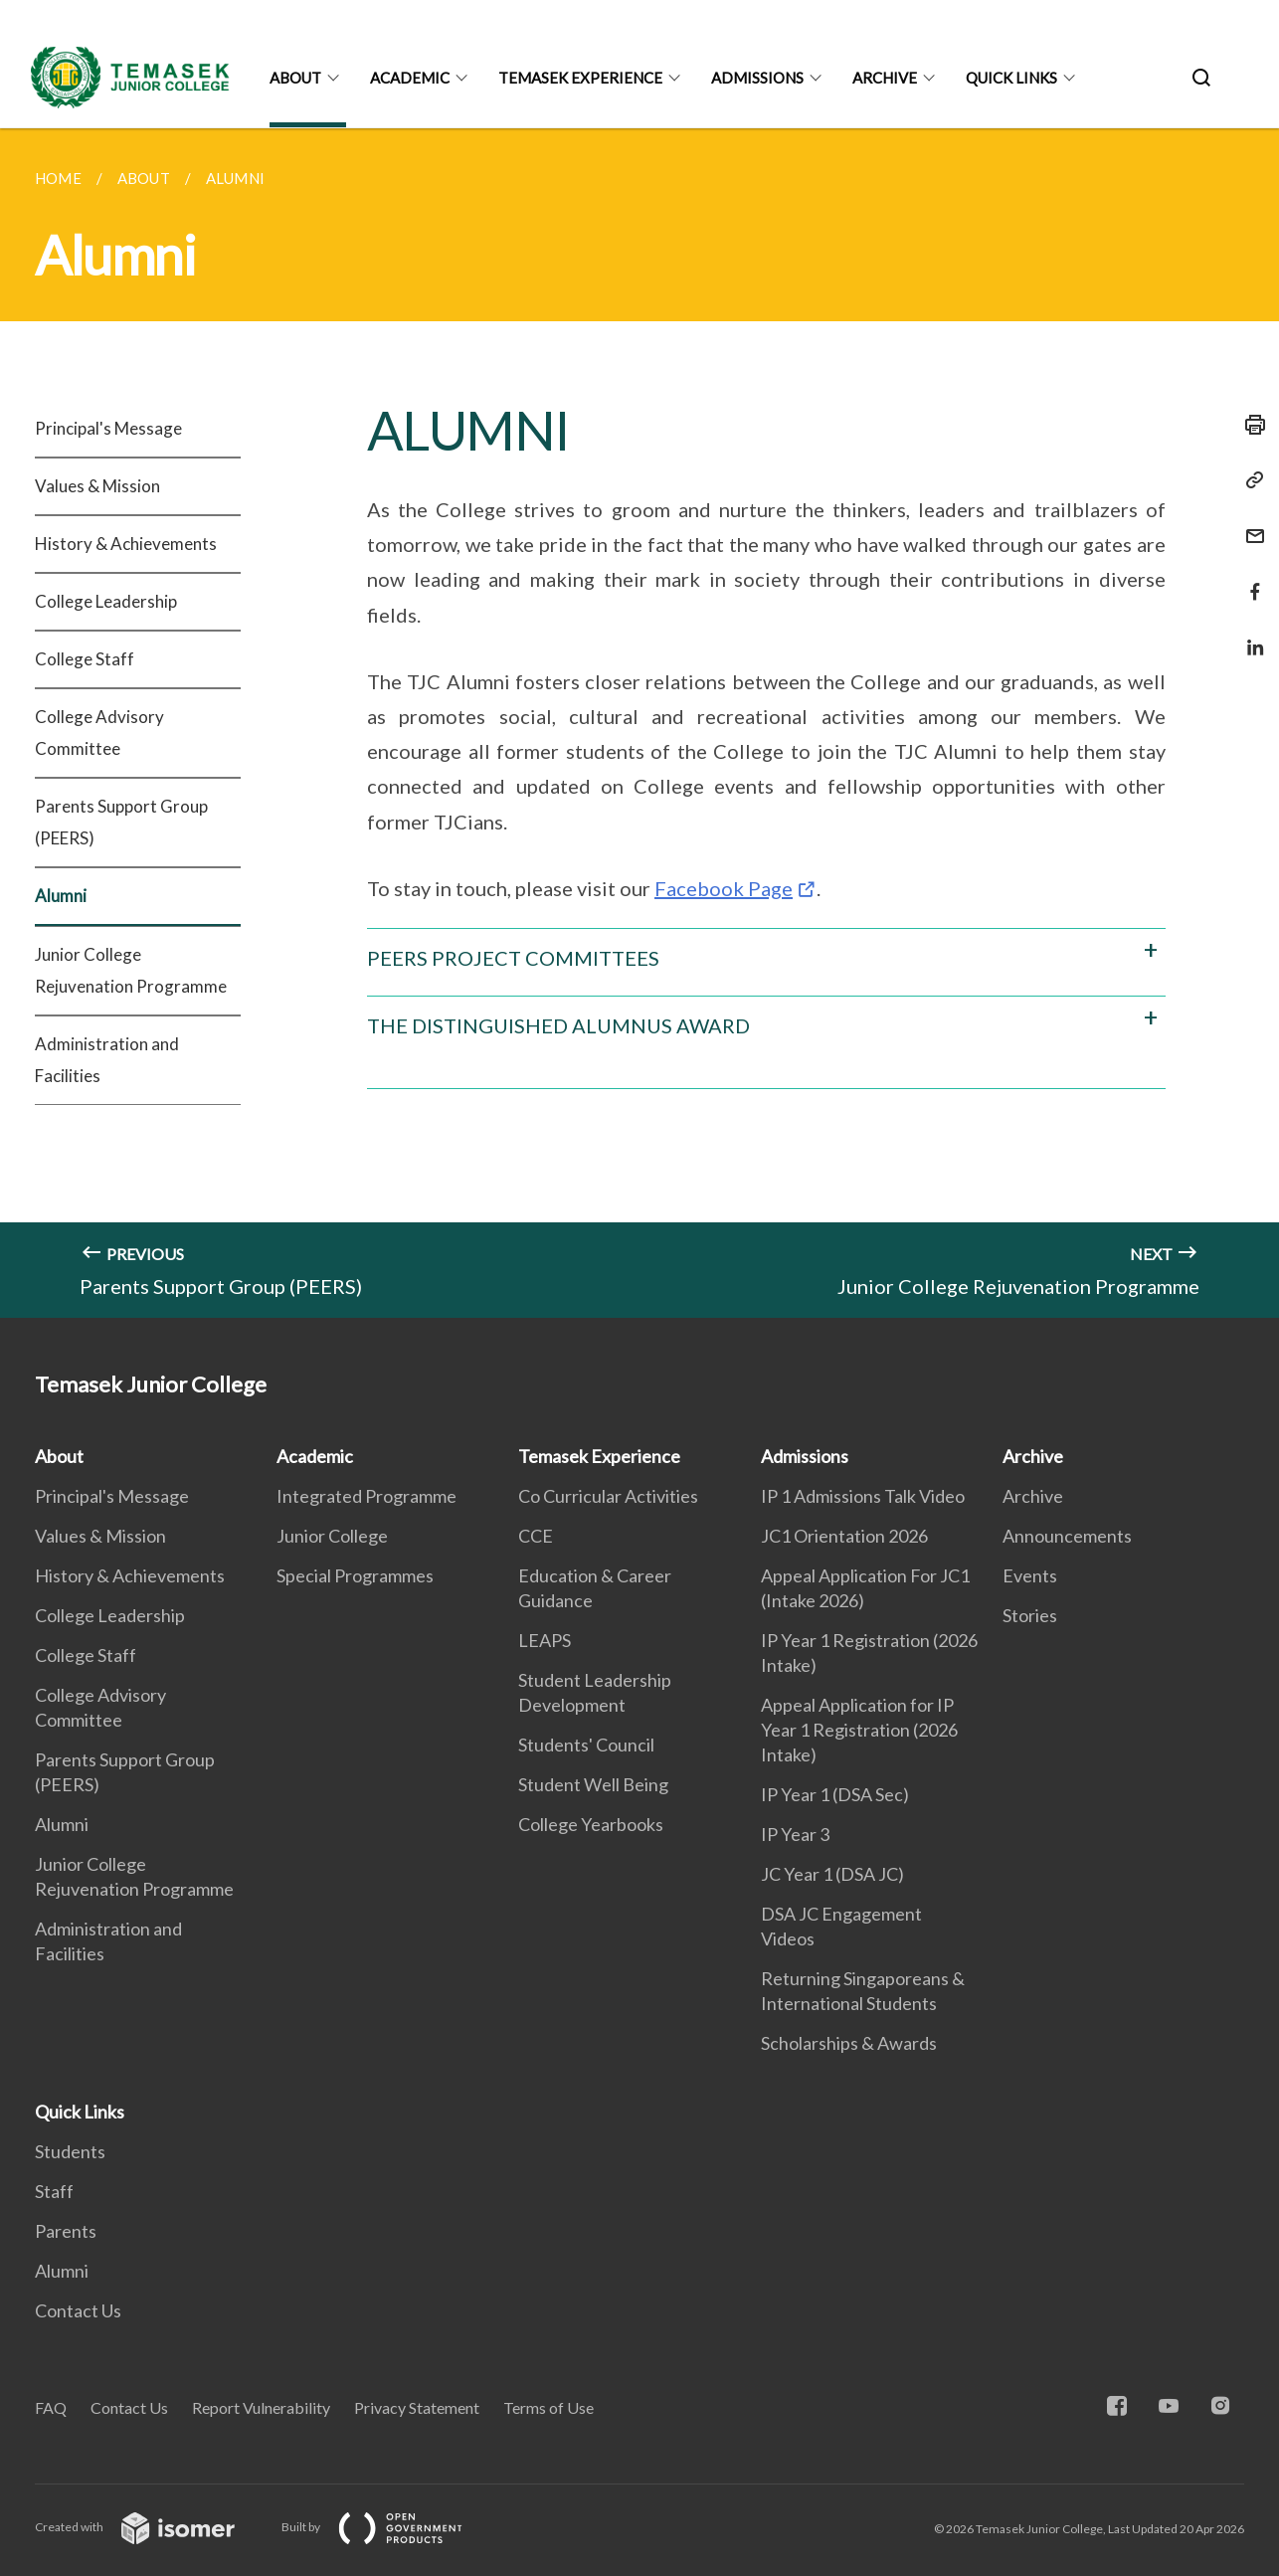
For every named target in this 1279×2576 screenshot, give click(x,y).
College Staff (84, 658)
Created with (151, 2526)
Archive (884, 78)
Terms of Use (548, 2407)
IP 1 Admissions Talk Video (863, 1496)
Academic (410, 78)
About (295, 78)
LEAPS (544, 1640)
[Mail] (1249, 523)
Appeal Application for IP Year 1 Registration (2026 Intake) (859, 1729)
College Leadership (106, 601)
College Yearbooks (590, 1824)
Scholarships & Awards (849, 2043)
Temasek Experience (580, 78)
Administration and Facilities (107, 1059)
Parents (65, 2231)
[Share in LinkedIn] (1249, 635)
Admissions (757, 78)
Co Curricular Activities (608, 1496)
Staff (54, 2191)
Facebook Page (723, 888)
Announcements (1067, 1536)
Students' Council (586, 1744)
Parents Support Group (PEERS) (121, 822)
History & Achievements (126, 543)
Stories (1030, 1615)
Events (1030, 1575)
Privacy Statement (416, 2407)
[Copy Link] (1249, 480)
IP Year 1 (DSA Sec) (835, 1794)
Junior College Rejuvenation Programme (131, 970)
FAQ (51, 2407)
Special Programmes (355, 1575)
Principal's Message (108, 428)
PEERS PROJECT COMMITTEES (513, 958)
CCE (535, 1536)
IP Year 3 (795, 1834)
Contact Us (78, 2310)
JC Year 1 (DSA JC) (832, 1874)
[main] (639, 723)
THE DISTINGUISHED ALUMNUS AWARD (558, 1025)
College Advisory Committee (99, 732)
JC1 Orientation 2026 (844, 1536)
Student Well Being (593, 1784)
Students (70, 2151)
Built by (387, 2526)
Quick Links (1011, 78)
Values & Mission (97, 485)
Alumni (61, 895)
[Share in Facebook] (1249, 579)
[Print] (1249, 425)
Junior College (332, 1536)
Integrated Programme (366, 1496)
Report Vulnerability (261, 2407)
